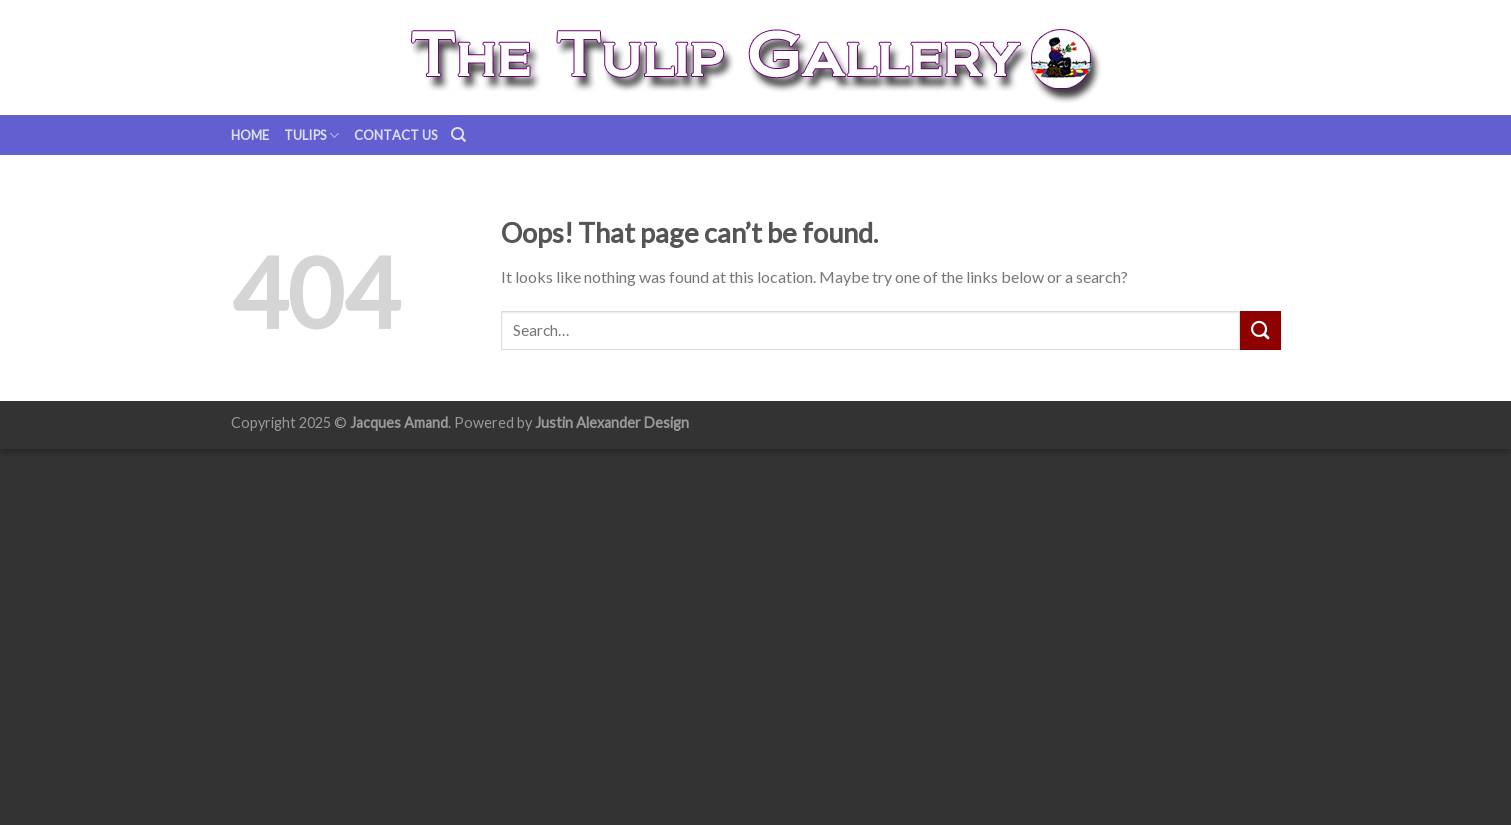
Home (250, 135)
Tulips (312, 135)
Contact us (396, 135)
